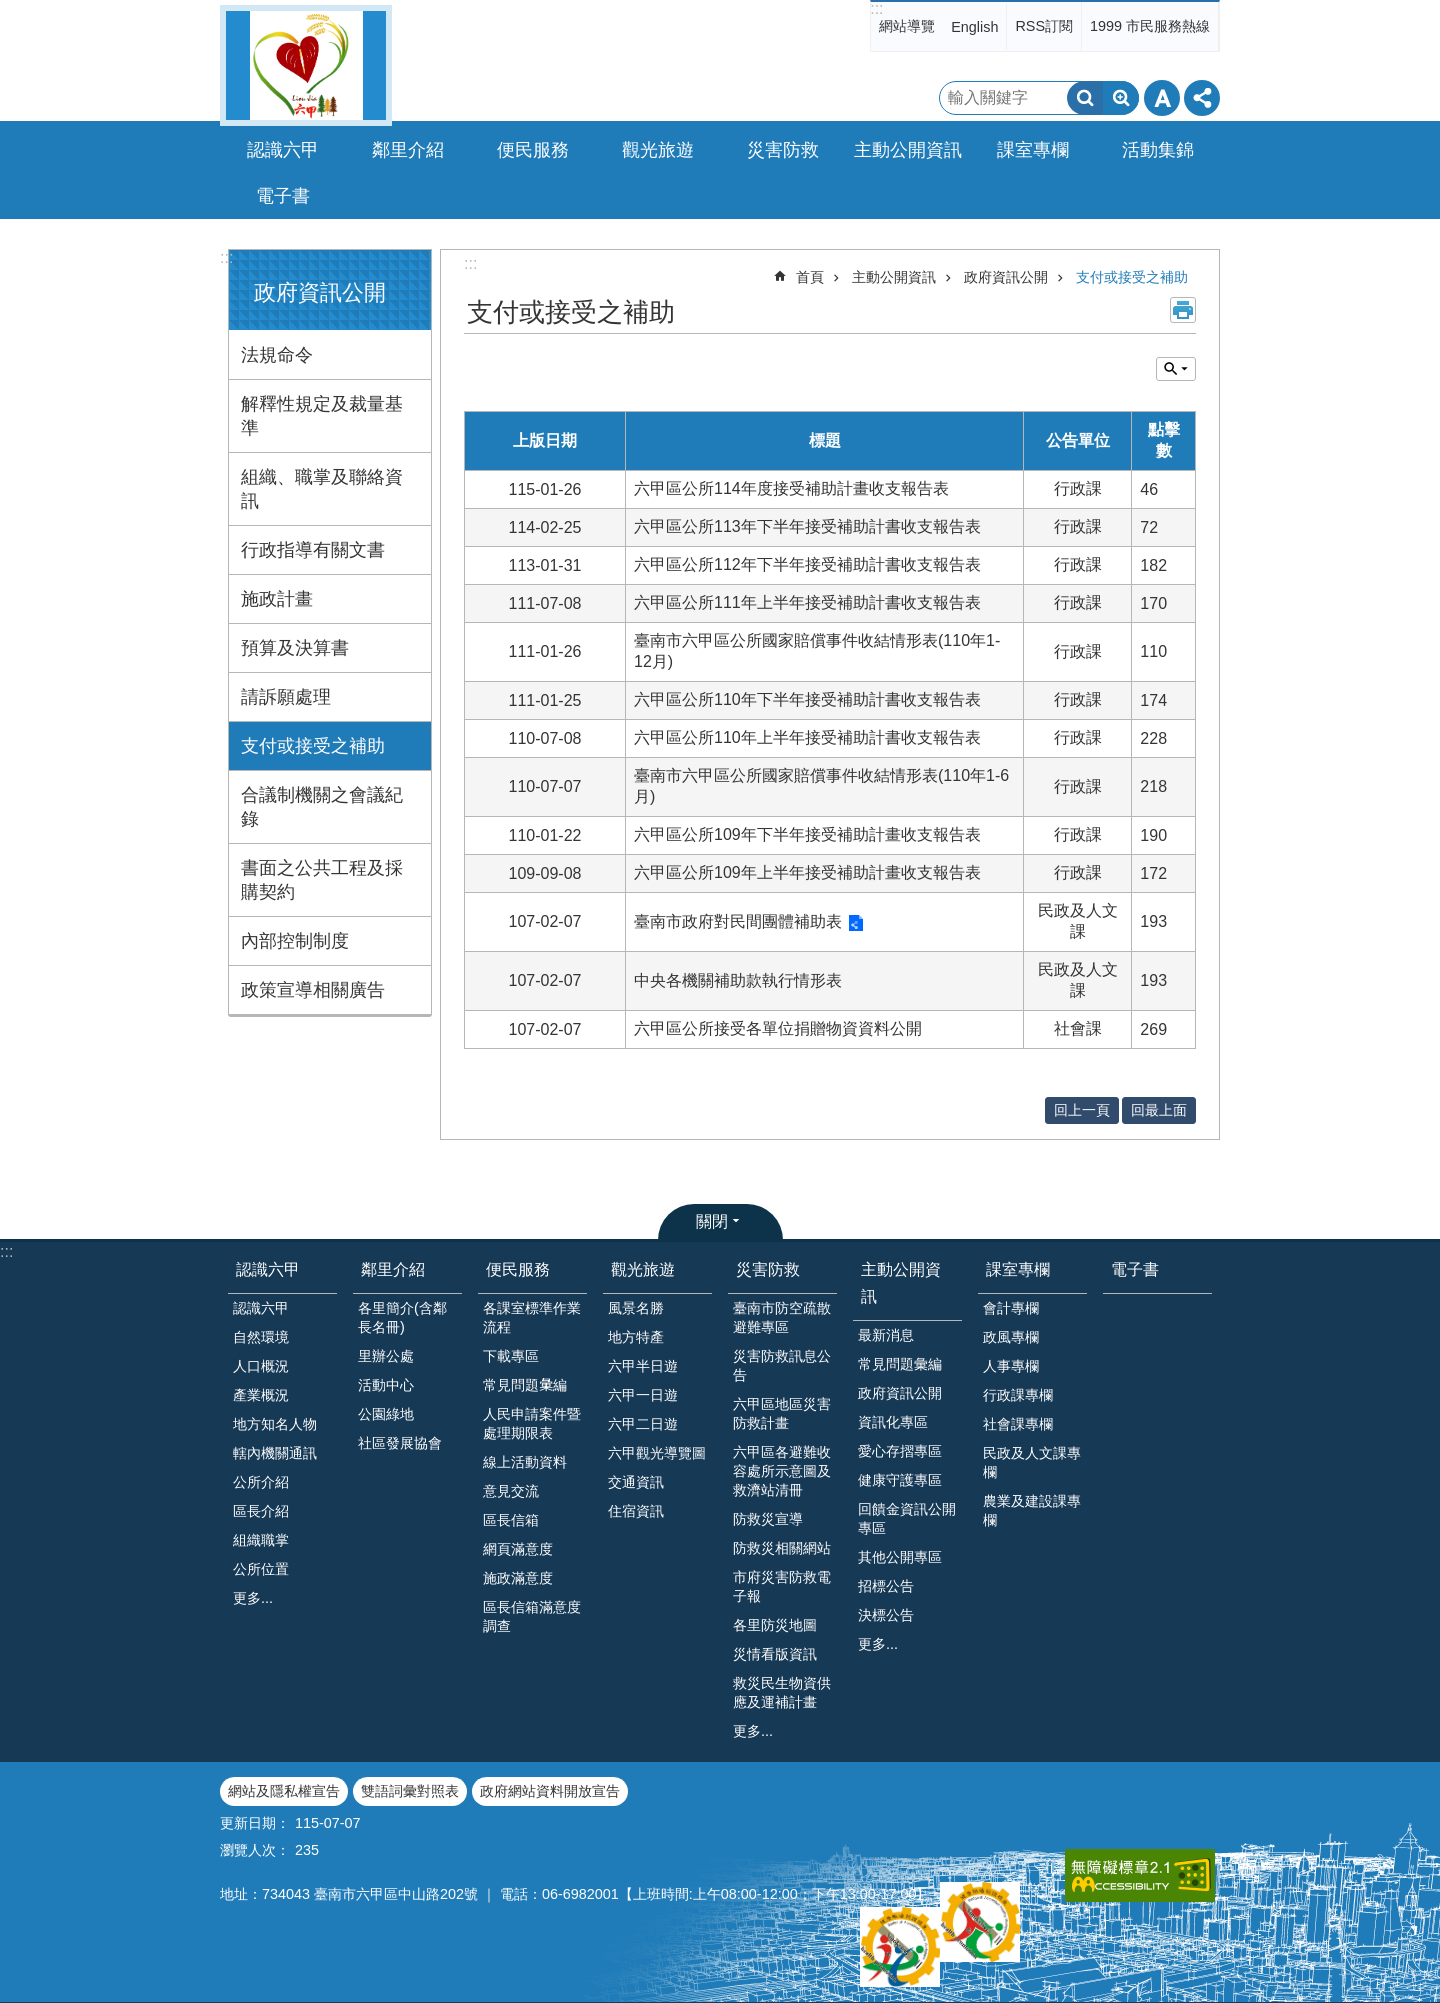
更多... (253, 1598)
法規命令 (277, 355)
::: (876, 8)
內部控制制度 (295, 941)
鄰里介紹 (393, 1269)
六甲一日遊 (643, 1395)
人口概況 (261, 1366)
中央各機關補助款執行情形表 (738, 980)
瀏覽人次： (255, 1850)
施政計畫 (277, 599)
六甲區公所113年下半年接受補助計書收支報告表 (807, 526)
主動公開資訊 (894, 277)
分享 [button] (1202, 98)
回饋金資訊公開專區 (907, 1518)
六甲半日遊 (643, 1366)
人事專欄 (1011, 1366)
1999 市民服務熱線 (1150, 26)
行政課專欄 (1018, 1395)
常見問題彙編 (900, 1364)
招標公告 (886, 1586)
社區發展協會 (400, 1443)
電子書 (283, 196)
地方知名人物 (275, 1424)
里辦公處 (386, 1356)
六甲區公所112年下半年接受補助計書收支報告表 (807, 564)
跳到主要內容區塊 (10, 10)
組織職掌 (261, 1540)
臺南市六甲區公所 (306, 65)
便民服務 (518, 1269)
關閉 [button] (712, 1221)
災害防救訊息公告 (782, 1365)
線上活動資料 (525, 1462)
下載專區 (511, 1356)
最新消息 (886, 1335)
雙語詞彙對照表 (410, 1791)
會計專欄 (1011, 1308)
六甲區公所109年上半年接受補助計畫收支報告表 (807, 872)
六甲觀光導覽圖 (657, 1453)
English (974, 27)
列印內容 (1183, 310)
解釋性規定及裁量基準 (322, 416)
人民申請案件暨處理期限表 (532, 1423)
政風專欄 (1011, 1337)
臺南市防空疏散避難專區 (782, 1317)
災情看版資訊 (775, 1654)
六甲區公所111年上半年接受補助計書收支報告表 (807, 602)
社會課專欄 (1018, 1424)
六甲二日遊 (643, 1424)
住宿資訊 (636, 1511)
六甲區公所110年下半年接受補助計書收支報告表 (807, 699)
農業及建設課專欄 (1032, 1510)
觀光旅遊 (643, 1269)
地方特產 (636, 1337)
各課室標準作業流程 (532, 1317)
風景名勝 (636, 1308)
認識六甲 (268, 1269)
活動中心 (386, 1385)
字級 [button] (1162, 98)
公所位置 (261, 1569)
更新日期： (255, 1823)
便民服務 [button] (533, 150)
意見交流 (511, 1491)
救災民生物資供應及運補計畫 (782, 1692)
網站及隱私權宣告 (284, 1791)
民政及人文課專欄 (1032, 1462)
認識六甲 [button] (283, 150)
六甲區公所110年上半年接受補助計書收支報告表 (807, 737)
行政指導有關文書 (313, 550)
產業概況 (261, 1395)
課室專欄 (1018, 1269)
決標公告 (886, 1615)
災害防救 (768, 1269)
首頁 (810, 277)
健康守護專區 (900, 1480)
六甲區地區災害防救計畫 (782, 1413)
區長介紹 (261, 1511)
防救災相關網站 (782, 1548)
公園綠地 (386, 1414)
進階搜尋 (1121, 98)
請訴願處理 (286, 697)
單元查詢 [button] (1176, 369)
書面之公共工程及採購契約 (322, 880)
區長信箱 (511, 1520)
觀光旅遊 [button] (658, 150)
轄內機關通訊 (275, 1453)
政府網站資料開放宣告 (550, 1791)
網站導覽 (907, 26)
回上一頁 (1082, 1110)
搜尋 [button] (1085, 98)
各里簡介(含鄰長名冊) (402, 1317)
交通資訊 (636, 1482)
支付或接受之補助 (313, 746)
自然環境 (261, 1337)
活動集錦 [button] (1158, 150)
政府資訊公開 (320, 292)
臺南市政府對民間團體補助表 (738, 921)
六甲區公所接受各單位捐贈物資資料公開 (778, 1028)
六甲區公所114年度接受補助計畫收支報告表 (791, 488)
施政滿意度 (518, 1578)
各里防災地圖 (775, 1625)
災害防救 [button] (783, 150)
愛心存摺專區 (900, 1451)
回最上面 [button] (1159, 1110)
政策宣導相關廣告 (313, 990)
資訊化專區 (893, 1422)
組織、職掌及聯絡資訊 (322, 489)
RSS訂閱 (1044, 26)
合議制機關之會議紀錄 (322, 807)
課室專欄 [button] (1033, 150)
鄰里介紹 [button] (408, 150)
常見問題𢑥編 (525, 1385)
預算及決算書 (295, 648)
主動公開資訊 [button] (908, 150)
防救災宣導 (768, 1519)
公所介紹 (261, 1482)
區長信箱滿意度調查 (532, 1616)
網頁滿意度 (518, 1549)
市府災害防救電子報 (782, 1586)
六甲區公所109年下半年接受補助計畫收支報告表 (807, 834)
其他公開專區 (900, 1557)
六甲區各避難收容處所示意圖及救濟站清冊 (782, 1471)
